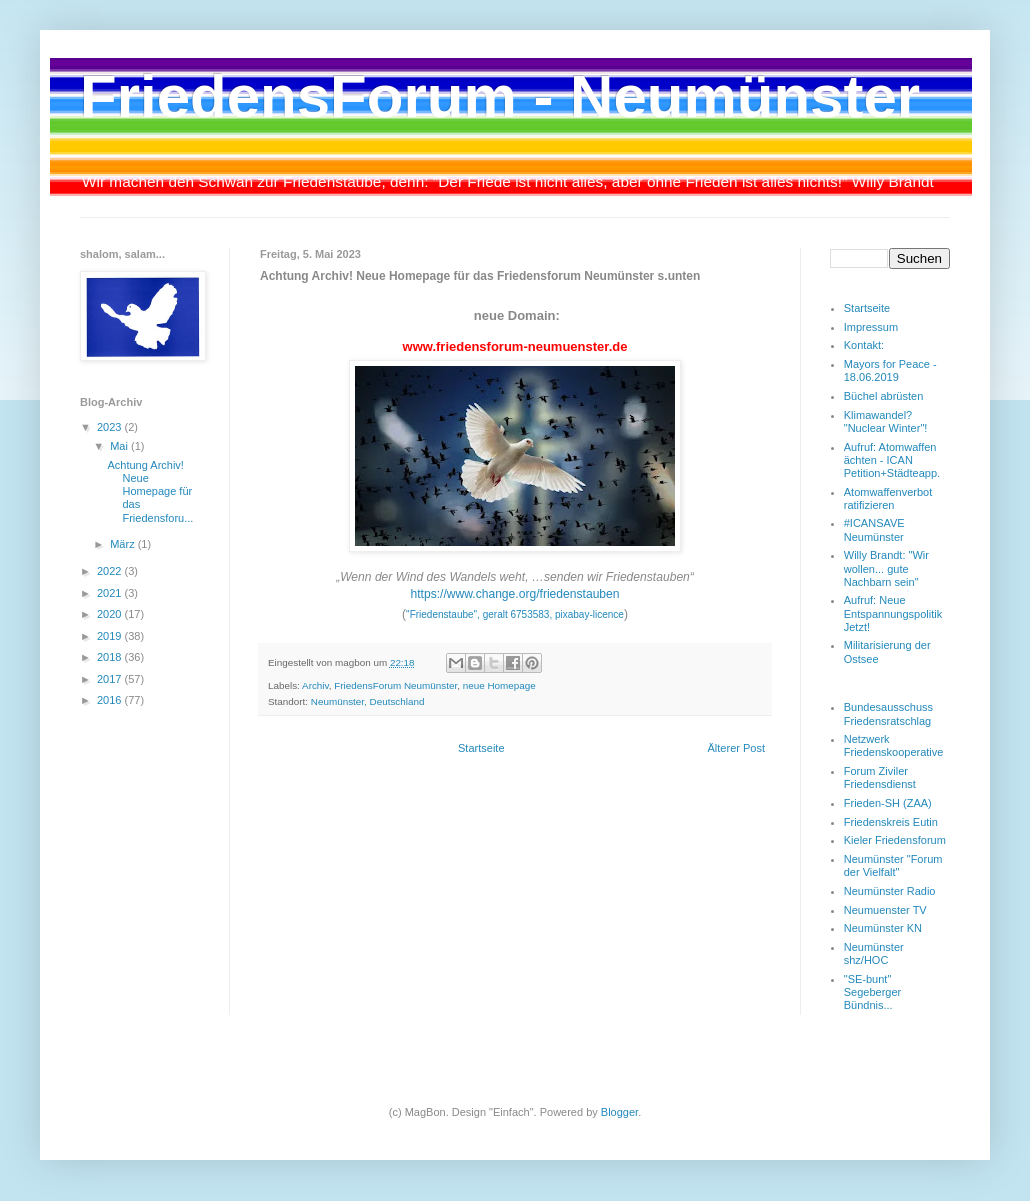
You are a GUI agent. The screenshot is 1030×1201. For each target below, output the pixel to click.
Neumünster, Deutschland (368, 701)
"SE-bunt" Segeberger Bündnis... (873, 992)
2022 (111, 571)
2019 (111, 636)
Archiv (315, 685)
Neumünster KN (883, 928)
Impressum (871, 327)
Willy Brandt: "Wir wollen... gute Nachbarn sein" (886, 568)
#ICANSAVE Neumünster (874, 529)
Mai (120, 446)
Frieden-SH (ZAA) (888, 803)
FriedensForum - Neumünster (500, 96)
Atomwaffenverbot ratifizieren (888, 498)
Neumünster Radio (890, 891)
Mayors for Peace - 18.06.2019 (890, 370)
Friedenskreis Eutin (891, 822)
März (124, 544)
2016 (111, 700)
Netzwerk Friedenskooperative (894, 745)
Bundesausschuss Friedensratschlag (888, 713)
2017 (111, 679)
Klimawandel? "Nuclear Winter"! (886, 421)
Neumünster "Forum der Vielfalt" (893, 865)
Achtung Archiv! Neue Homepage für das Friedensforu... (150, 491)
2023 (111, 427)
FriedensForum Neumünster (395, 685)
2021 (111, 593)
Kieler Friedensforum (895, 840)
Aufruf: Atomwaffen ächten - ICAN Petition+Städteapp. (892, 460)
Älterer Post (736, 748)
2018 (111, 657)
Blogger (619, 1112)
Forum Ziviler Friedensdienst (880, 777)
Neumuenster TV (885, 910)
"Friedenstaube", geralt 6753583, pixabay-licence (515, 614)
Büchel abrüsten (884, 396)
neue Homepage (499, 685)
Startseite (481, 748)
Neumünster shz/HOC (874, 953)
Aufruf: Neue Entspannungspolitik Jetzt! (893, 613)
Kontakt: (864, 345)
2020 (111, 614)
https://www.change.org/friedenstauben (514, 594)
